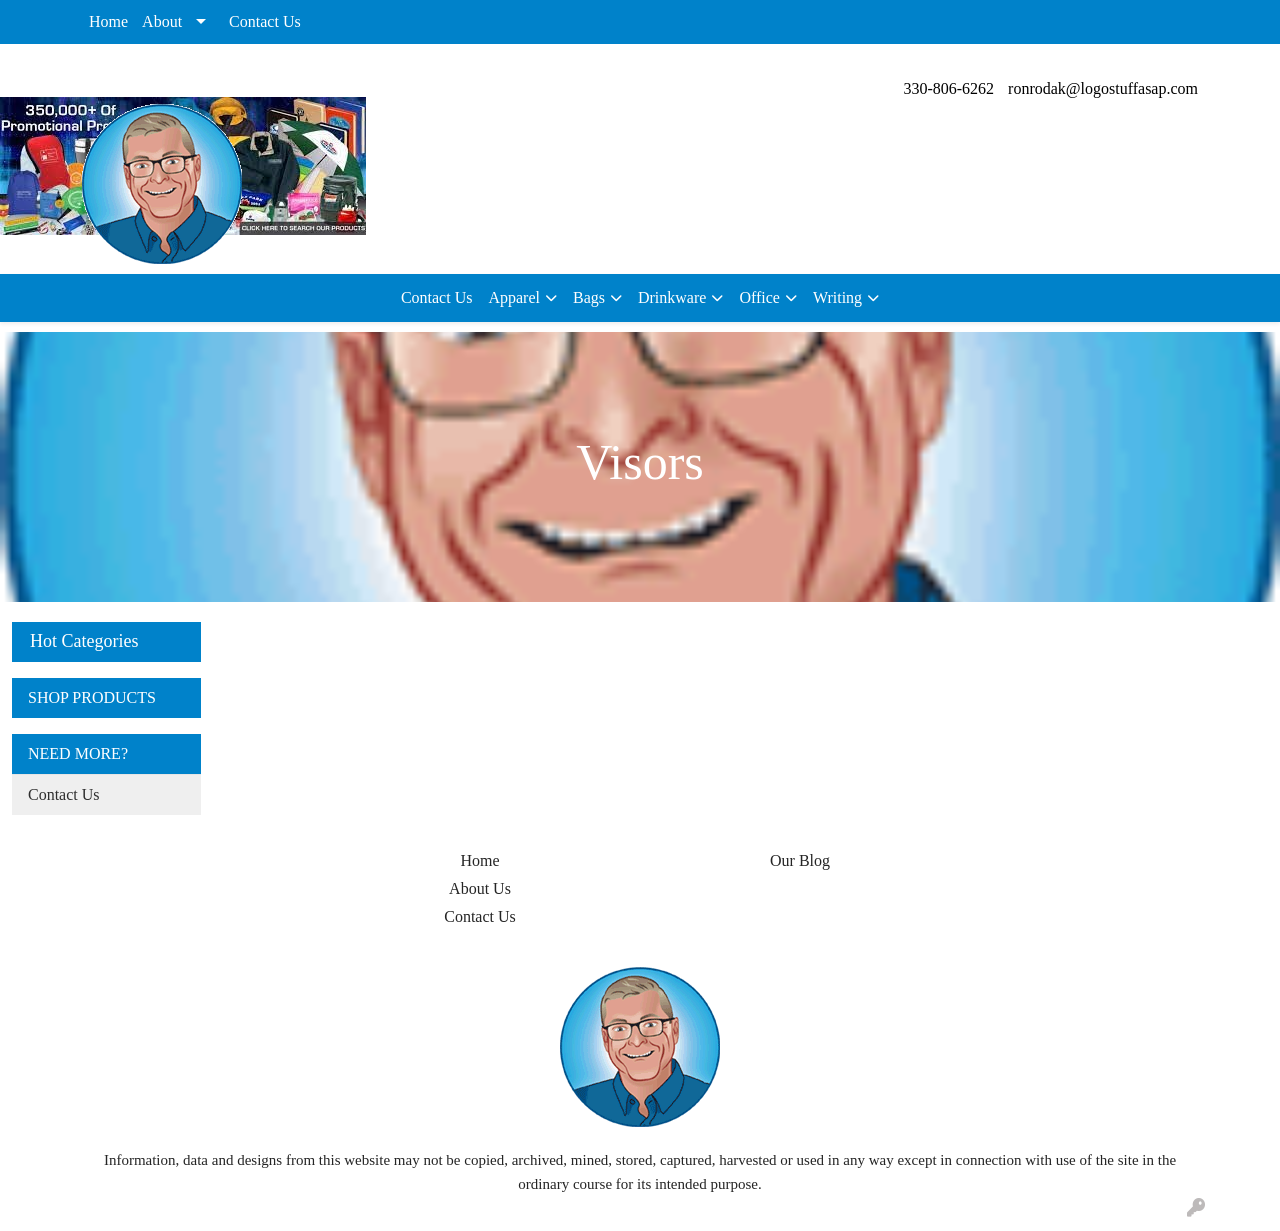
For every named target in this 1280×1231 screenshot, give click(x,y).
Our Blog (800, 860)
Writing (837, 297)
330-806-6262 (948, 88)
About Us (480, 888)
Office (759, 297)
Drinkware (672, 297)
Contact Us (265, 21)
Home (108, 21)
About (162, 21)
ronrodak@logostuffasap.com (1103, 88)
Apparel (514, 297)
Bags (589, 297)
